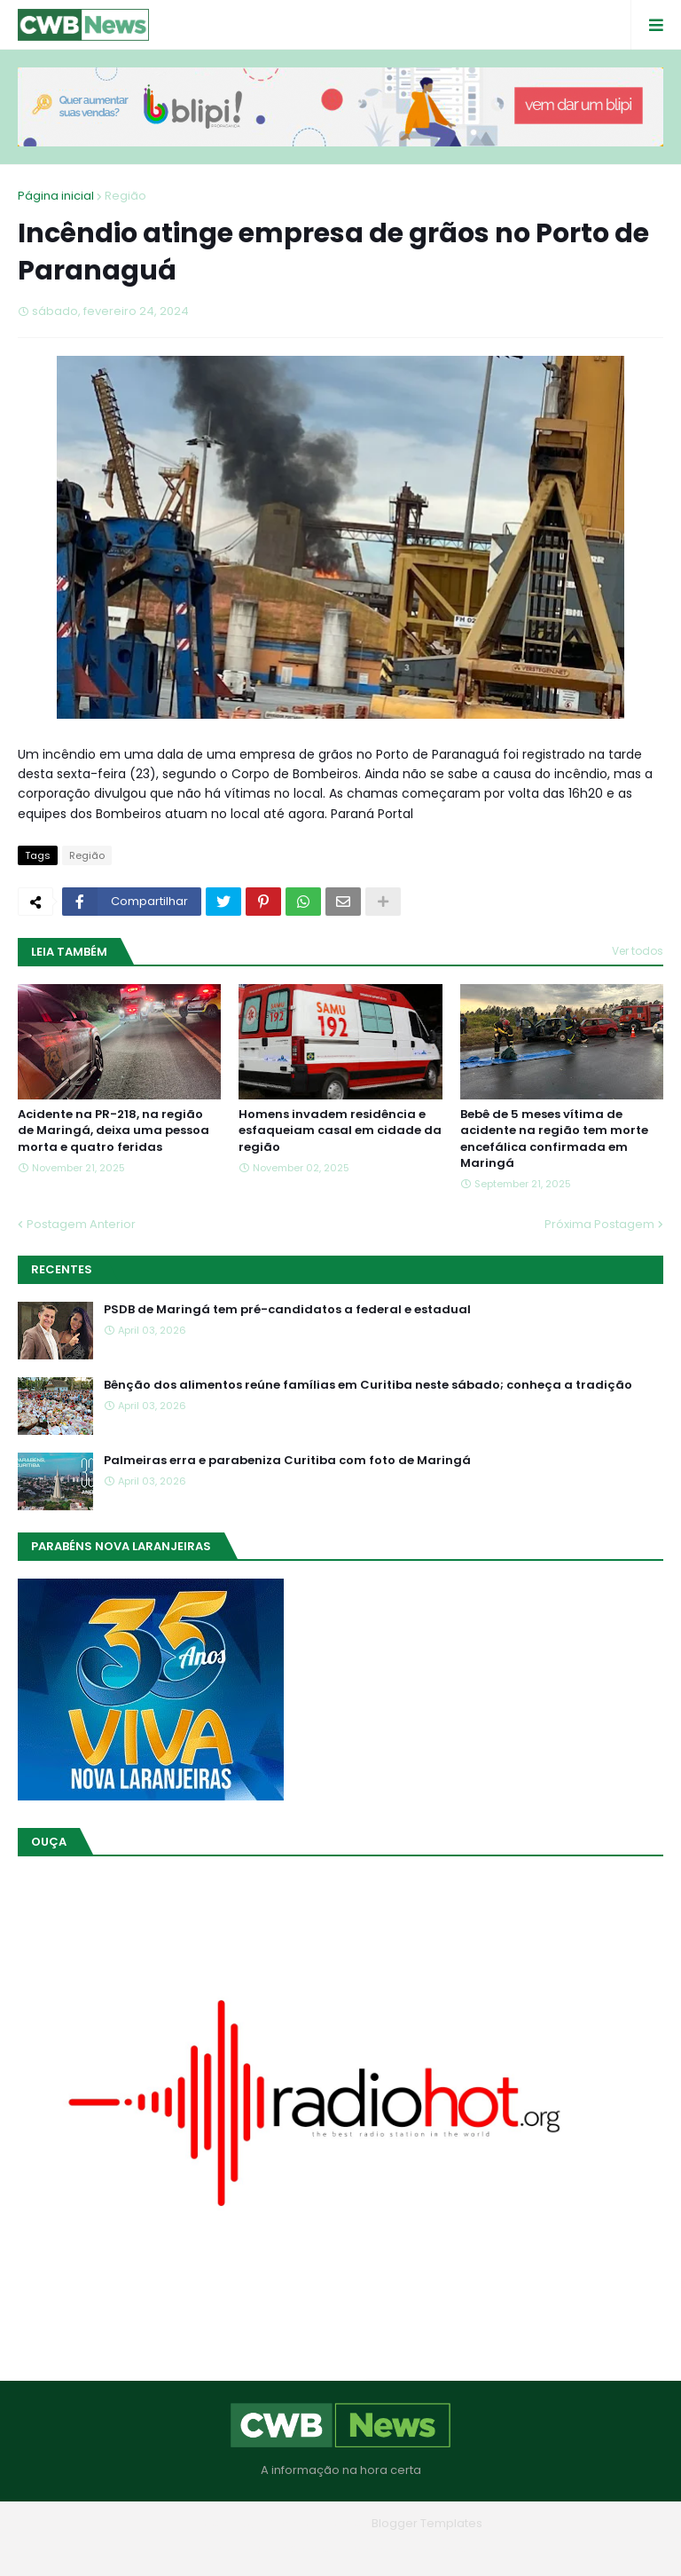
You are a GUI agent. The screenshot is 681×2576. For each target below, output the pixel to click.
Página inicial (56, 195)
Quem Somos (292, 2549)
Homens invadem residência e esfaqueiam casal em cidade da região (340, 1130)
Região (125, 195)
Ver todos (637, 950)
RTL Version (453, 2549)
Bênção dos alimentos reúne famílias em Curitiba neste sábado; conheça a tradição (368, 1385)
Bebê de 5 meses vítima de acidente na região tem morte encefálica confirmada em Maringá (554, 1139)
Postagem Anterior (81, 1224)
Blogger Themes (316, 2523)
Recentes (61, 1269)
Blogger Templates (427, 2523)
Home (213, 2549)
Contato (376, 2549)
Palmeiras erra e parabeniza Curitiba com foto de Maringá (287, 1461)
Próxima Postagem (599, 1224)
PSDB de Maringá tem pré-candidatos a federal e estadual (287, 1310)
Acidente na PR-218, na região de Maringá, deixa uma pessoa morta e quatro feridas (113, 1130)
